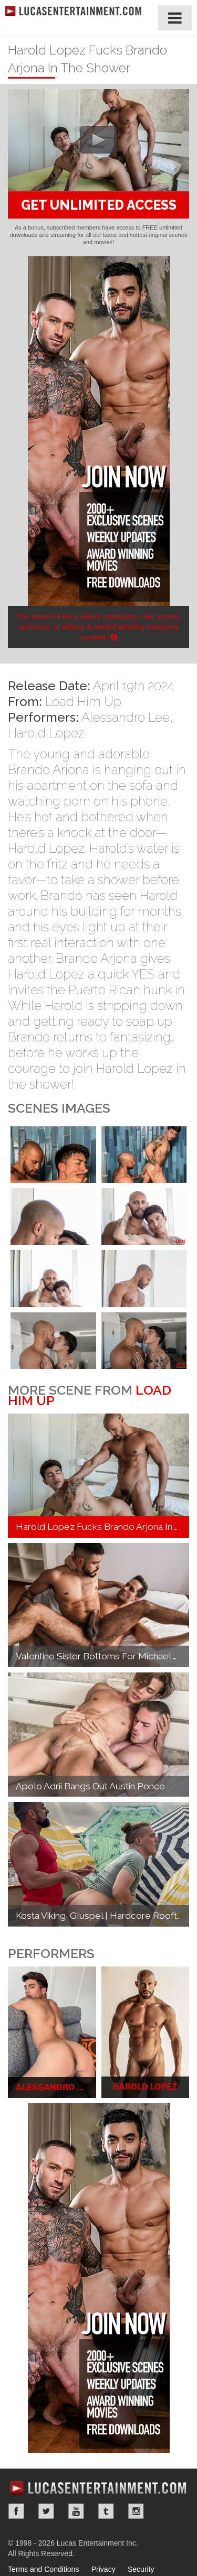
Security (141, 2569)
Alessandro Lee (125, 717)
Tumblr (106, 2511)
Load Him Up (83, 701)
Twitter (46, 2511)
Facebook (16, 2511)
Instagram (136, 2511)
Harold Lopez (46, 733)
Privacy (103, 2569)
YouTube (76, 2511)
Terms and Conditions (43, 2569)
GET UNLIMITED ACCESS (99, 205)
